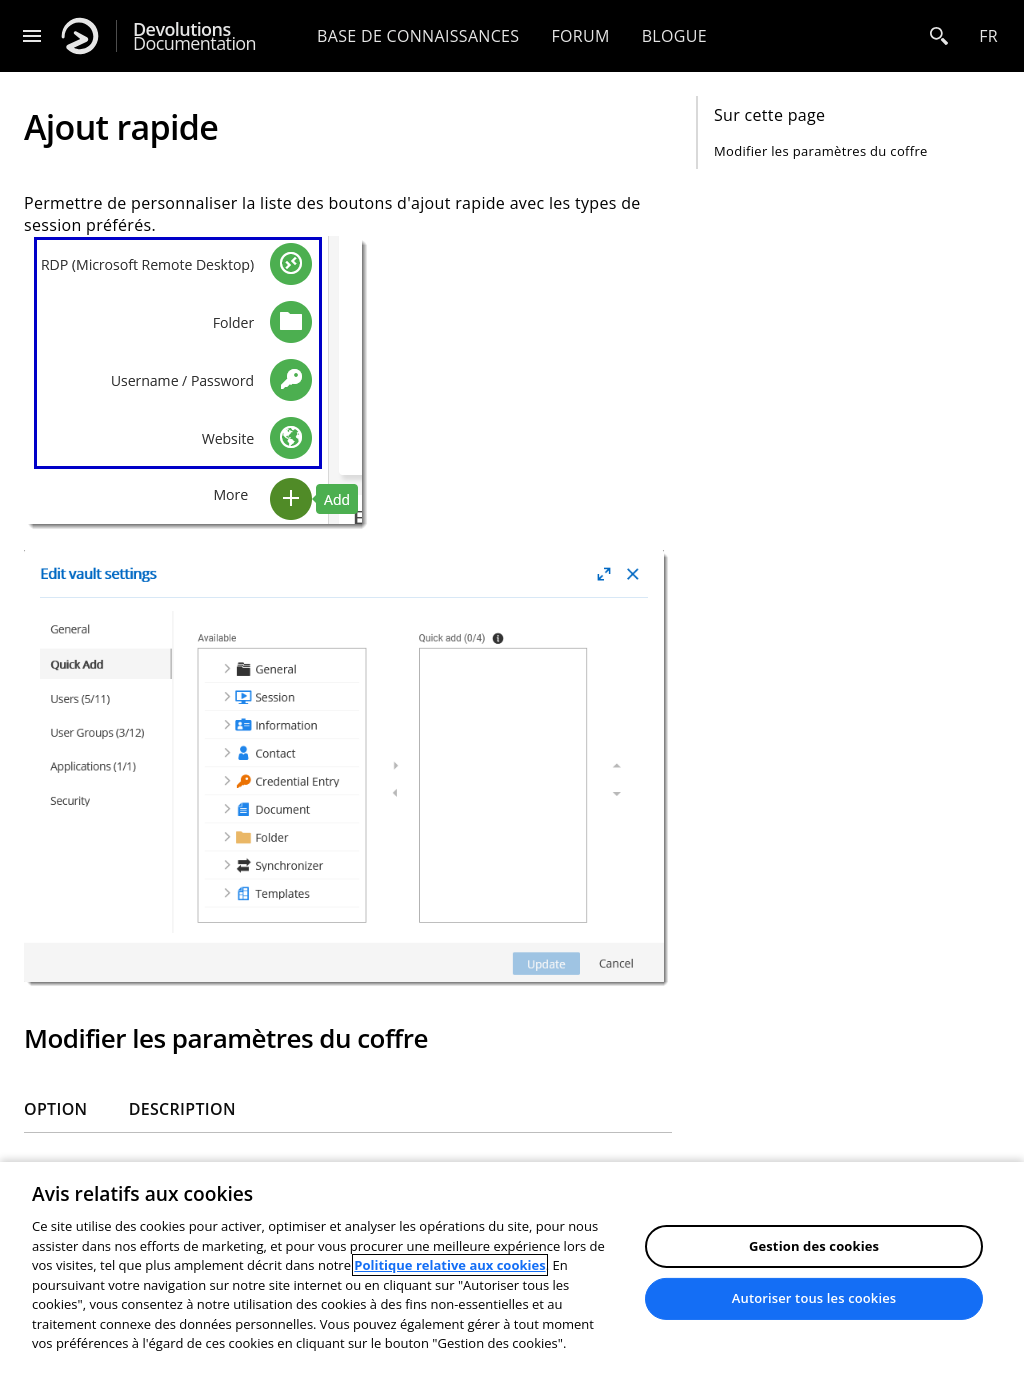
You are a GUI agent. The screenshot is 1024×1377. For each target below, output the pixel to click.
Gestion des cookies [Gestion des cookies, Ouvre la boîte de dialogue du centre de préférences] (814, 1246)
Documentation (194, 36)
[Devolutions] (80, 36)
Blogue (674, 36)
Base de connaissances (418, 36)
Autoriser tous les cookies (814, 1298)
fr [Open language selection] (988, 36)
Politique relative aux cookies (449, 1265)
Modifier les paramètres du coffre (821, 151)
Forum (580, 36)
